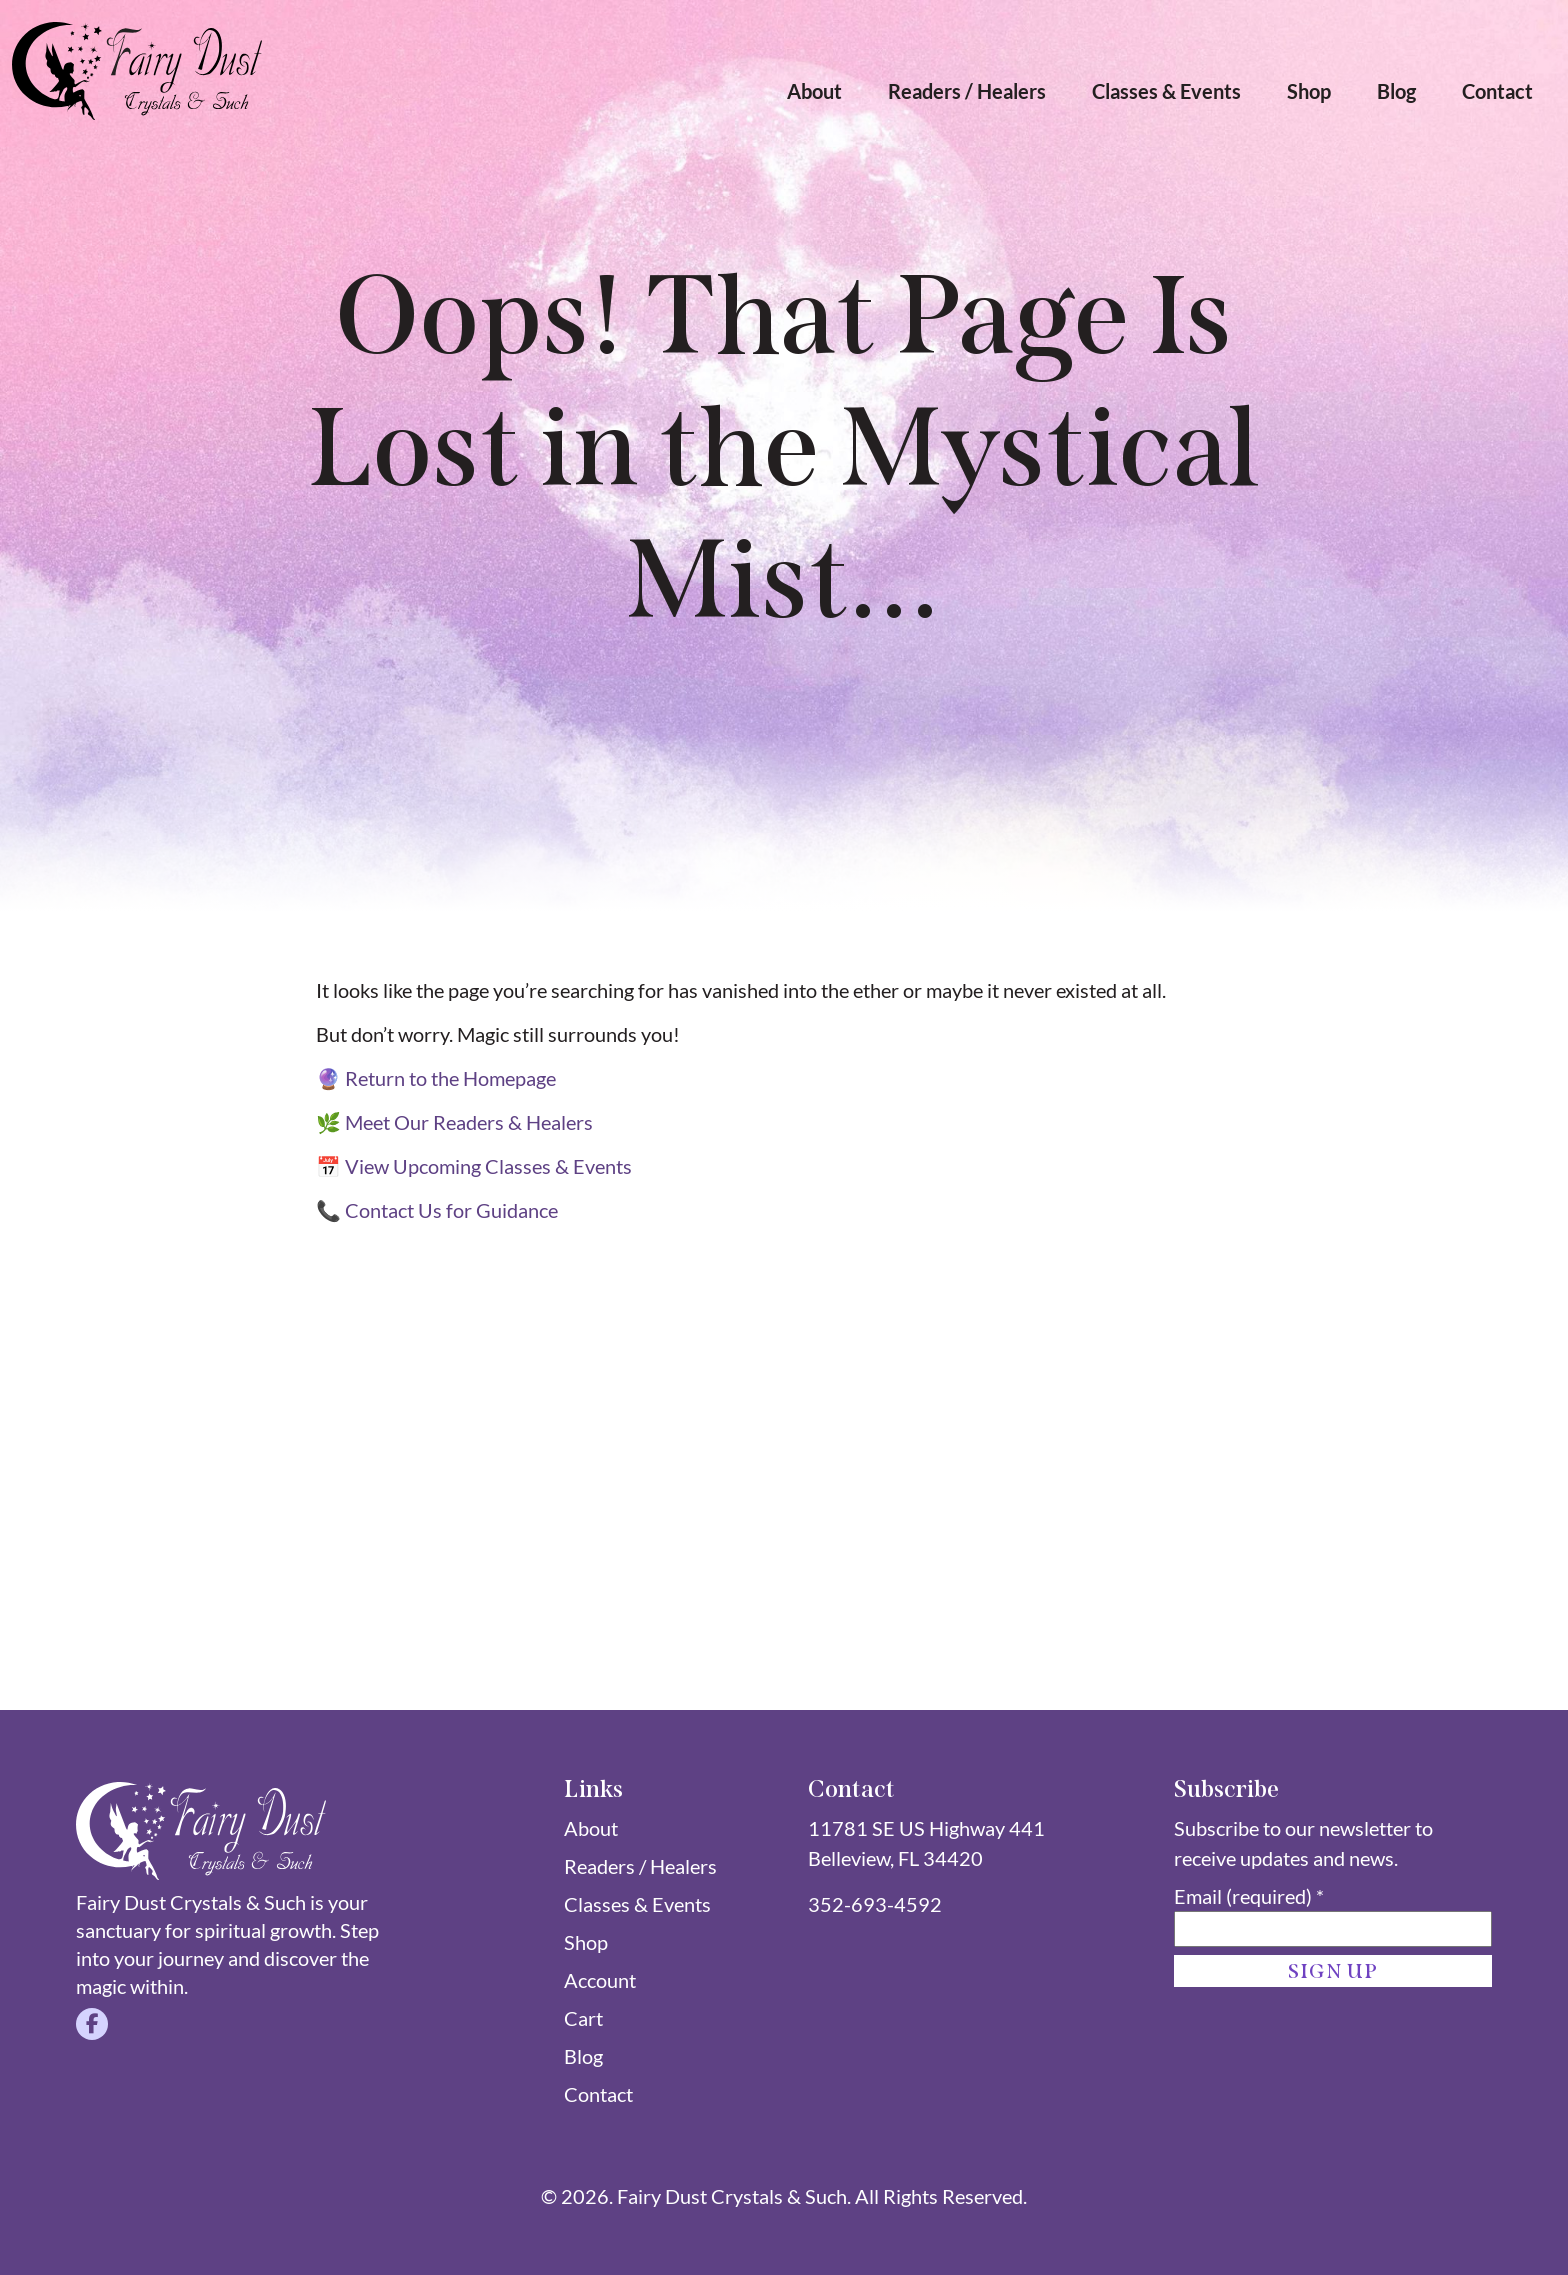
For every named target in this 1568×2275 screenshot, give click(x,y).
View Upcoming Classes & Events (488, 1166)
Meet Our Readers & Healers (469, 1122)
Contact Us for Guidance (451, 1210)
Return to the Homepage (450, 1078)
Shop (1309, 91)
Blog (1396, 91)
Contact (1497, 91)
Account (600, 1980)
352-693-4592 (875, 1904)
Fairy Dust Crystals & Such (732, 2196)
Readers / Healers (967, 91)
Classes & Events (1166, 91)
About (814, 91)
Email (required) (1249, 1896)
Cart (583, 2018)
